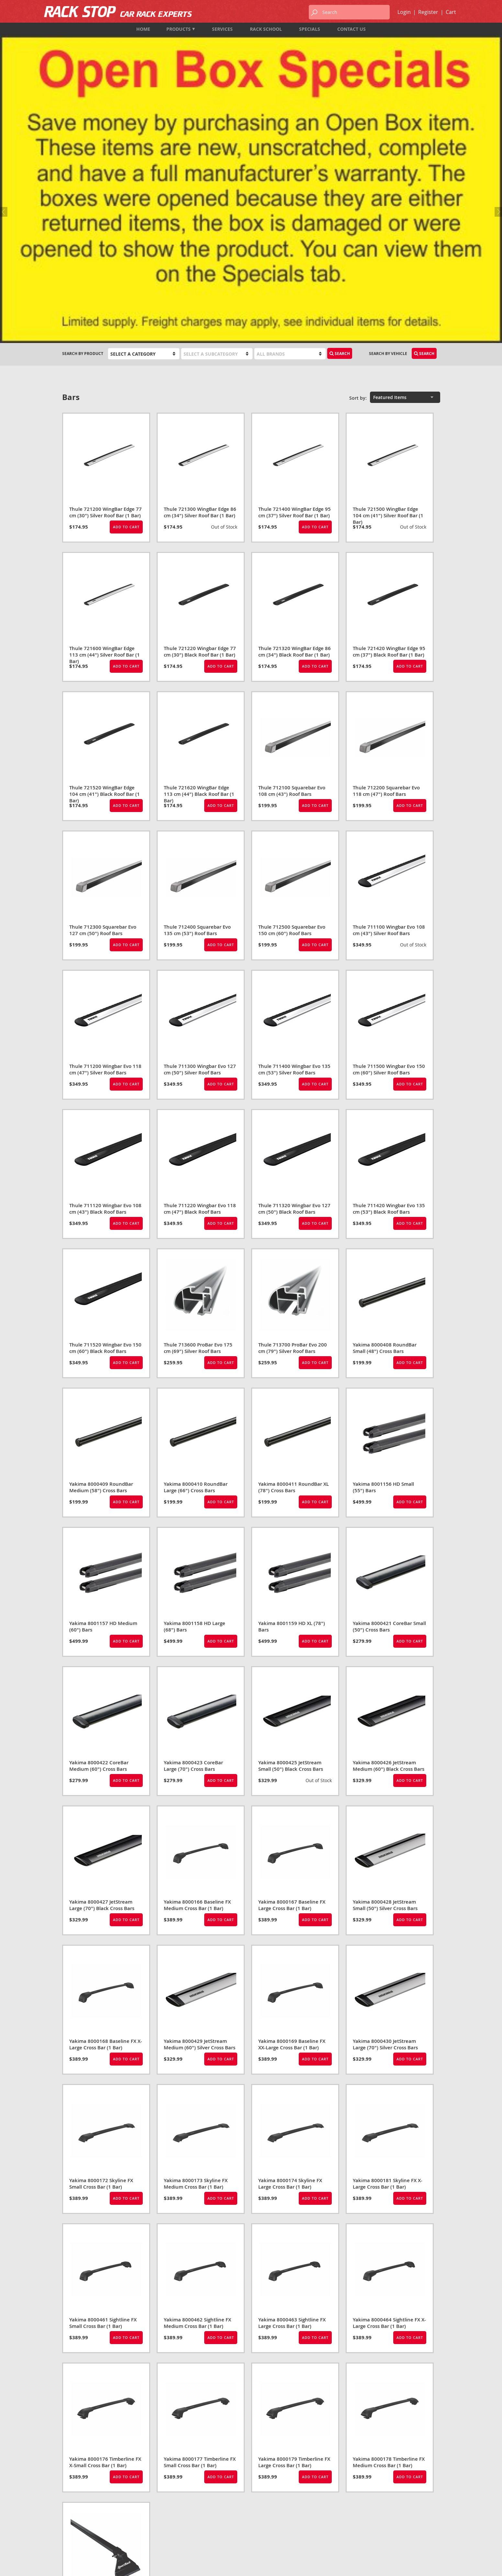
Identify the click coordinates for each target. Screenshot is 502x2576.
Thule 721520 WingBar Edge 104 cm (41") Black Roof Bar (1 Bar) (104, 563)
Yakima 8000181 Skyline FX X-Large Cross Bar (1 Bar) (387, 1952)
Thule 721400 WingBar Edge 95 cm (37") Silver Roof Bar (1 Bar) (294, 281)
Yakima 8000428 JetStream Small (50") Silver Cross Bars (385, 1674)
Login (404, 12)
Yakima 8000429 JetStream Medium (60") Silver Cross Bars (199, 1813)
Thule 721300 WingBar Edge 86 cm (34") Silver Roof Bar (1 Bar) (200, 281)
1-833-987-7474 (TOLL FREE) (88, 2515)
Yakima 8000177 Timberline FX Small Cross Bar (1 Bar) (200, 2231)
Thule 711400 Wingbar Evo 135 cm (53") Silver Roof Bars (294, 838)
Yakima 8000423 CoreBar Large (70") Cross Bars (193, 1534)
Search (339, 122)
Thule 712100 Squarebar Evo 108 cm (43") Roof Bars (291, 560)
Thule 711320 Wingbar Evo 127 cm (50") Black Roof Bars (294, 977)
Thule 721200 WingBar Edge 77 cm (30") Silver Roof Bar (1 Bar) (105, 281)
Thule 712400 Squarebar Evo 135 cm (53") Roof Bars (197, 699)
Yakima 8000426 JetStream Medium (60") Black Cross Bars (388, 1534)
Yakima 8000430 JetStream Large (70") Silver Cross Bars (385, 1813)
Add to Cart (126, 295)
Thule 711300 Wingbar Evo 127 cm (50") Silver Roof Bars (200, 838)
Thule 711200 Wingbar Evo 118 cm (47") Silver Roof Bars (105, 838)
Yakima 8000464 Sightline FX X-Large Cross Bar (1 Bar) (389, 2092)
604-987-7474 (74, 2506)
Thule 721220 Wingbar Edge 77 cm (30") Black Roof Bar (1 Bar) (200, 420)
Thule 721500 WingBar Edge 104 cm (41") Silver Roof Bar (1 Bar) (388, 284)
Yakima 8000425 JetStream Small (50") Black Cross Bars (290, 1534)
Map (66, 2533)
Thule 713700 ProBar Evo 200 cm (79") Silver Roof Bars (292, 1117)
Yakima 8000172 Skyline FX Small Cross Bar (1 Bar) (101, 1952)
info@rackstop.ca (82, 2524)
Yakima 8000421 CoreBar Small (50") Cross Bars (389, 1395)
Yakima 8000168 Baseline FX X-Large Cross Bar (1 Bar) (105, 1813)
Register (428, 12)
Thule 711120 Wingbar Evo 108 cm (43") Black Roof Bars (105, 977)
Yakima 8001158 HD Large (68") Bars (194, 1395)
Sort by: (358, 167)
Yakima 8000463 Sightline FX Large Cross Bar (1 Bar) (292, 2092)
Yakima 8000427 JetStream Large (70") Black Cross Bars (101, 1674)
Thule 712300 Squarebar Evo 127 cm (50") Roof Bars (102, 699)
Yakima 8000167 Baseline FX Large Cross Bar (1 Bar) (291, 1674)
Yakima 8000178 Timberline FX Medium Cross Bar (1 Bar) (389, 2231)
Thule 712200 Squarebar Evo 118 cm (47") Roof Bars (386, 560)
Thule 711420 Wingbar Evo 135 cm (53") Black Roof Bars (389, 977)
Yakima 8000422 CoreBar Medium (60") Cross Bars (98, 1534)
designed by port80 (423, 2565)
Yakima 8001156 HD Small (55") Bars (383, 1256)
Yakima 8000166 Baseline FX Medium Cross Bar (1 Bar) (197, 1674)
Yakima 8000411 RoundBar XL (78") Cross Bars (293, 1256)
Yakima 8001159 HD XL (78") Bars (291, 1395)
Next (497, 73)
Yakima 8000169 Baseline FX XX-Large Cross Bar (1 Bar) (291, 1813)
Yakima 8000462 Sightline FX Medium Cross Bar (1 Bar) (197, 2092)
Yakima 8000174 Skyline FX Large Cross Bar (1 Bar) (290, 1952)
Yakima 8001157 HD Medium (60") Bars (103, 1395)
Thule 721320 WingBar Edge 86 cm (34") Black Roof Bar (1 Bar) (294, 420)
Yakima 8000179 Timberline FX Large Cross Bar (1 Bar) (294, 2231)
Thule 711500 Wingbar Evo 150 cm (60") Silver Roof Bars (389, 838)
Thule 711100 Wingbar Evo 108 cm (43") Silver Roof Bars (389, 699)
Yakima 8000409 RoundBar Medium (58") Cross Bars (101, 1256)
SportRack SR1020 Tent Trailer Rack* (104, 2370)
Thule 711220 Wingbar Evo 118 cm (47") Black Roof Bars (200, 977)
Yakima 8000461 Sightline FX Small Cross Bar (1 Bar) (103, 2092)
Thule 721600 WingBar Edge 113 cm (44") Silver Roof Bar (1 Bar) (104, 424)
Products (180, 29)
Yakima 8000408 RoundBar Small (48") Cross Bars (385, 1117)
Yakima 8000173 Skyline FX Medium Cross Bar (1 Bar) (196, 1952)
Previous (5, 73)
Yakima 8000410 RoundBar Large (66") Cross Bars (196, 1256)
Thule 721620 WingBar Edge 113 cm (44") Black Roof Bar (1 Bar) (199, 563)
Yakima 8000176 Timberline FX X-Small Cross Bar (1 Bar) (105, 2231)
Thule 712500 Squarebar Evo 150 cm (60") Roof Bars (291, 699)
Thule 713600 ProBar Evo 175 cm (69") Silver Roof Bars (198, 1117)
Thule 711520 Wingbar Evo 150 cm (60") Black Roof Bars (105, 1117)
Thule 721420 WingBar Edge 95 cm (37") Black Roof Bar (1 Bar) (389, 420)
